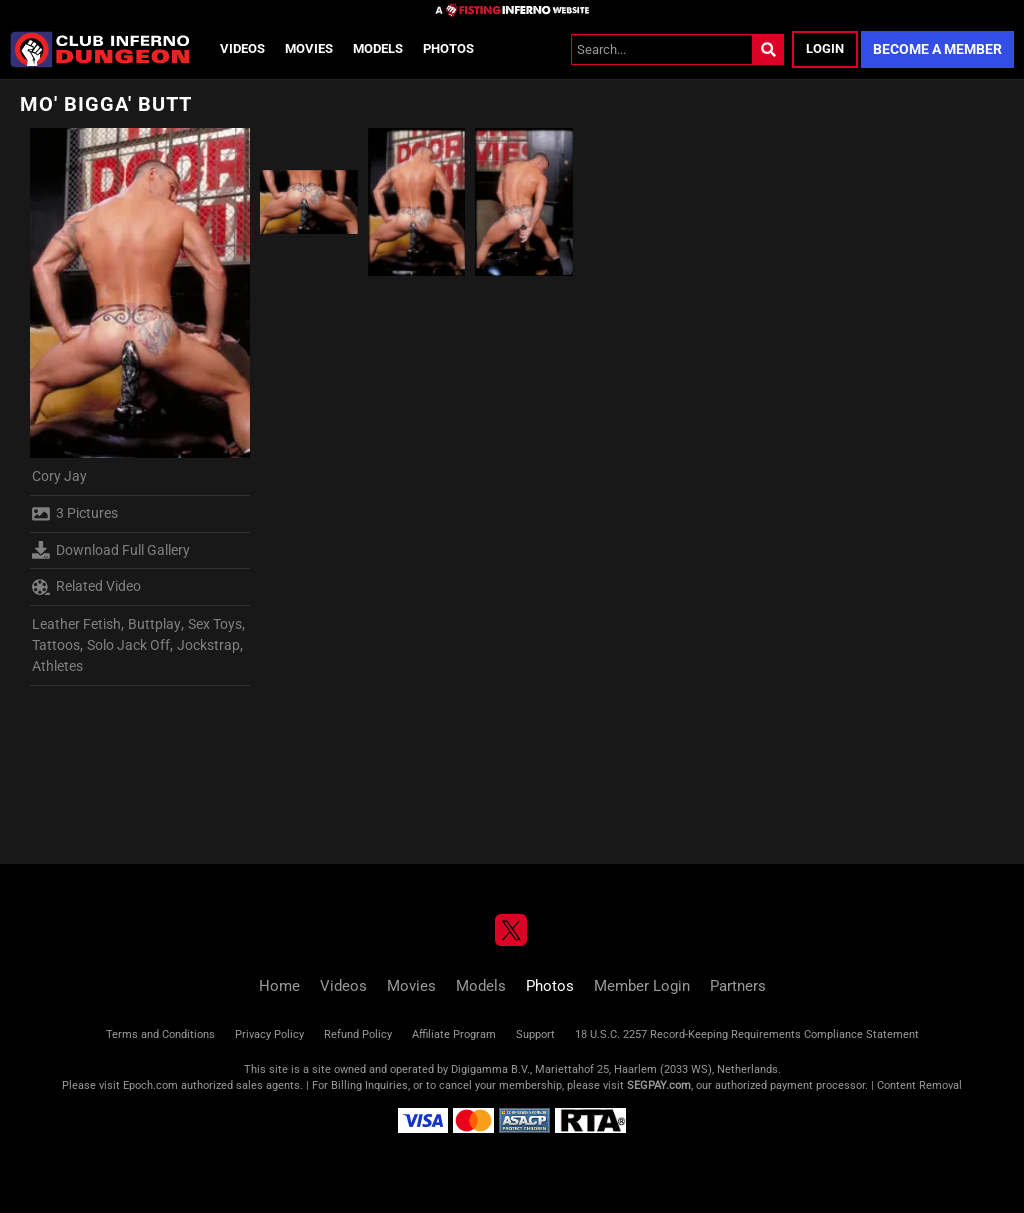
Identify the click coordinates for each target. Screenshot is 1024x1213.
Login (825, 48)
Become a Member (937, 49)
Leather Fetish (76, 624)
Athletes (57, 666)
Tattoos (56, 645)
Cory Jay (59, 476)
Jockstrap (208, 645)
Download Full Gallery (111, 550)
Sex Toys (215, 624)
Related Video (86, 587)
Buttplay (154, 624)
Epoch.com (150, 1085)
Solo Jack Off (128, 645)
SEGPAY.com (659, 1085)
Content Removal (919, 1085)
